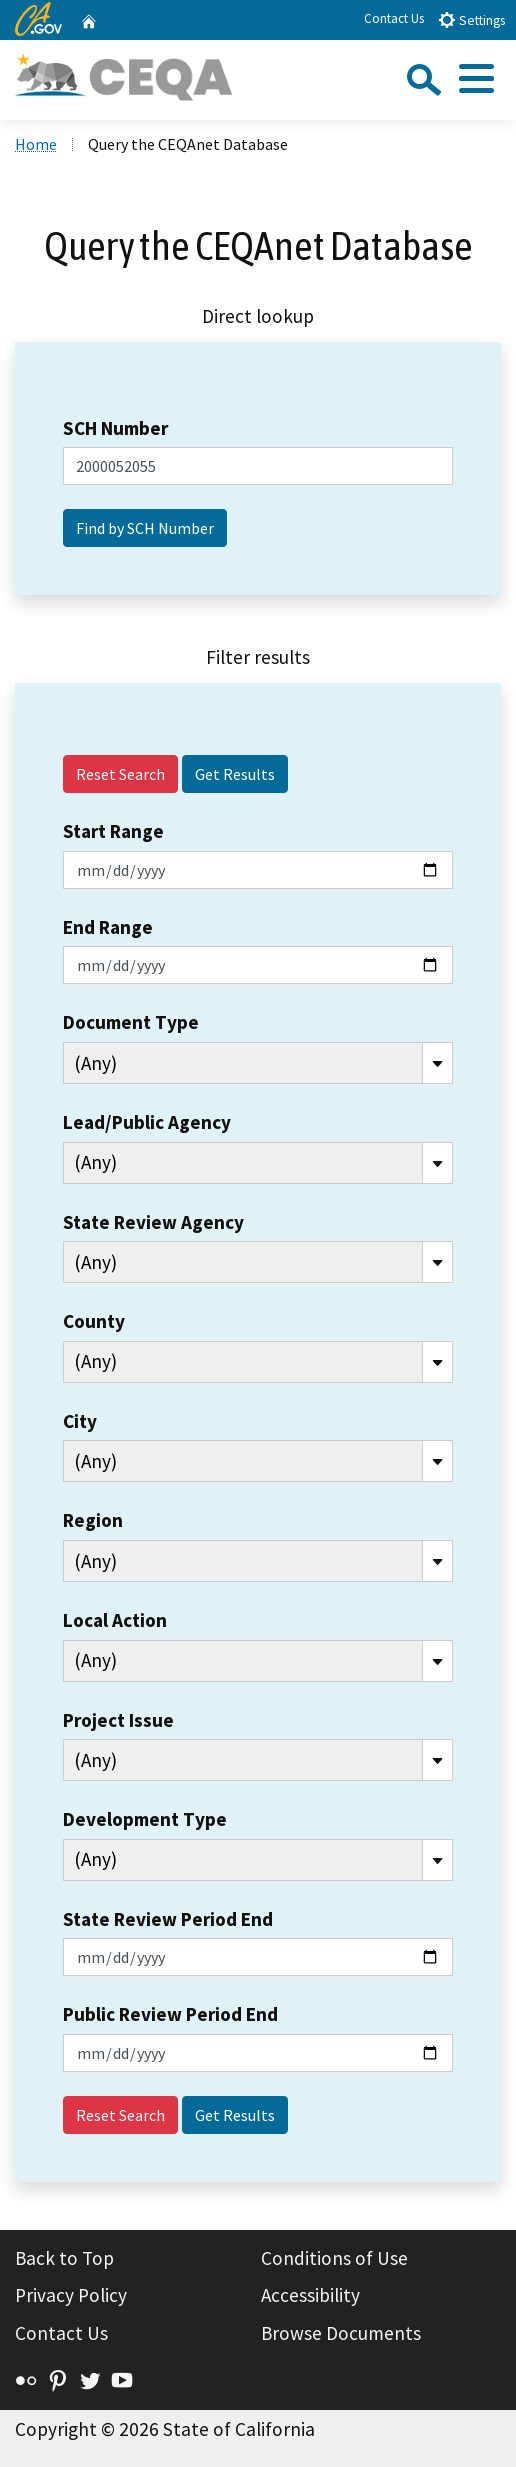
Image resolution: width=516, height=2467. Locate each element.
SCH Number (115, 428)
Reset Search (120, 774)
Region (93, 1520)
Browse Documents (341, 2333)
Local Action (115, 1620)
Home (36, 144)
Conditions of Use (334, 2258)
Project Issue (118, 1720)
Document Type (131, 1022)
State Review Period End (168, 1919)
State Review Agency (153, 1222)
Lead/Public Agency (147, 1122)
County (94, 1321)
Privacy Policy (71, 2295)
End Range (108, 927)
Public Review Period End (170, 2014)
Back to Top (64, 2258)
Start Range (113, 831)
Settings (471, 19)
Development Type (145, 1819)
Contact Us (394, 18)
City (80, 1421)
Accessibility (310, 2295)
